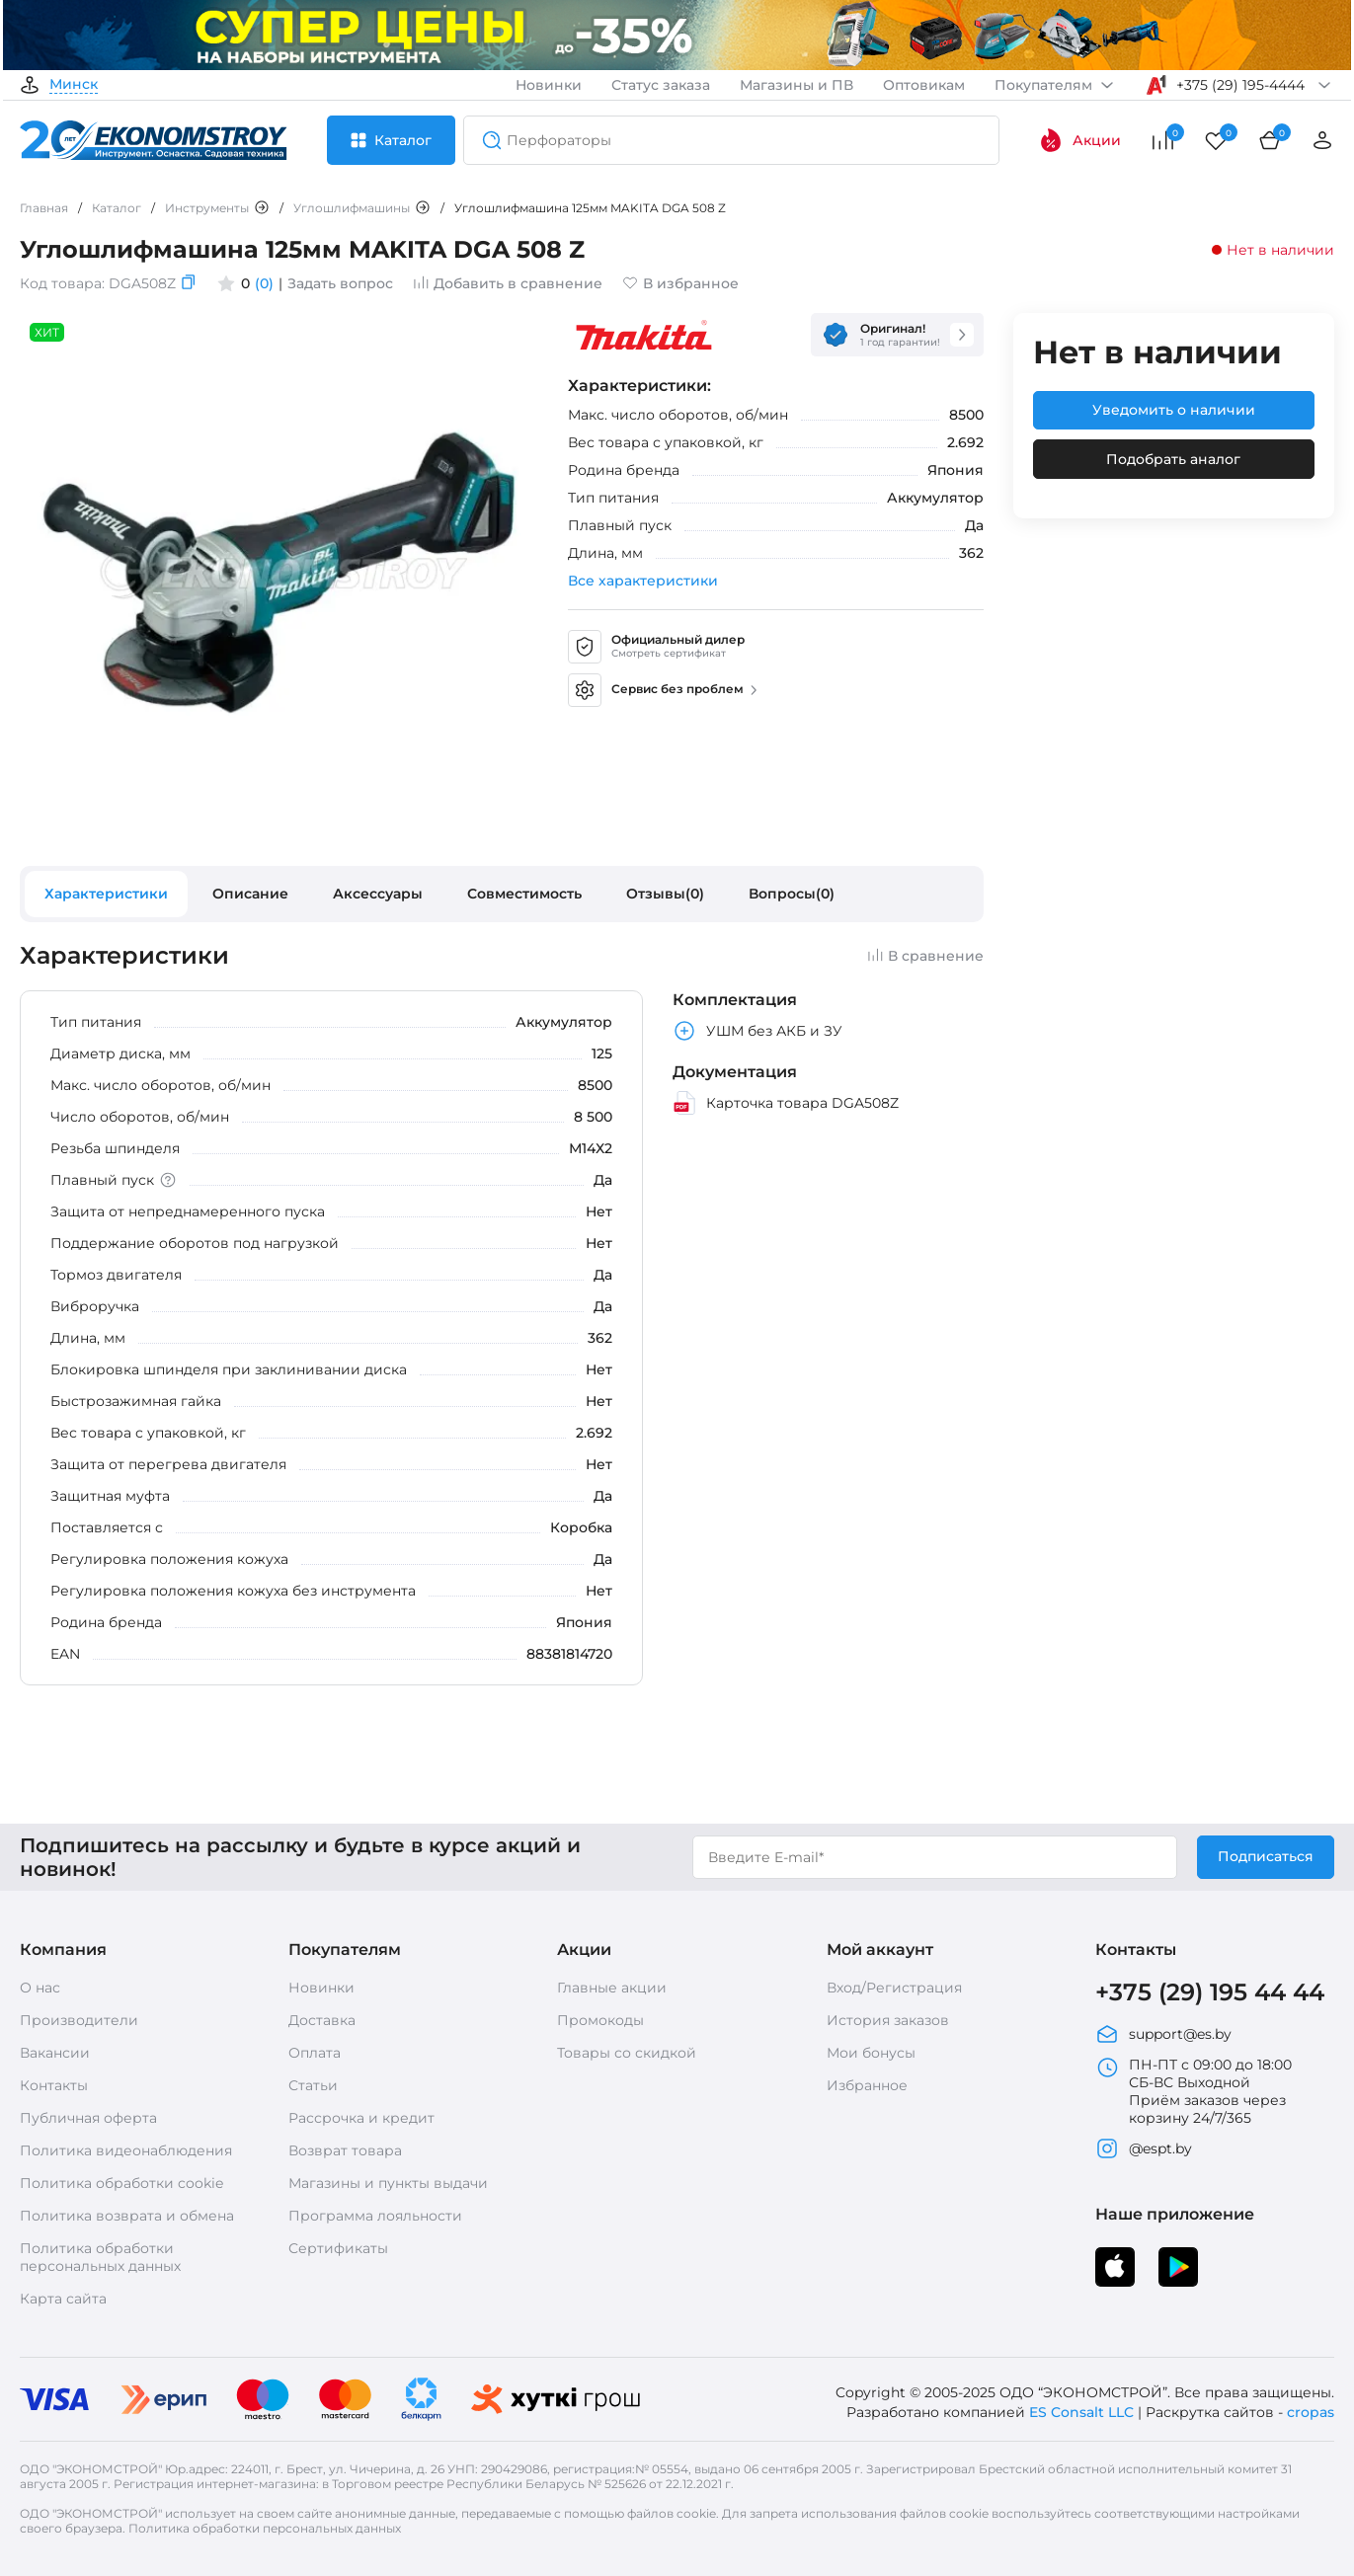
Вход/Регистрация (894, 1987)
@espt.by (1143, 2148)
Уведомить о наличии (1173, 410)
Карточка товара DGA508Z (786, 1103)
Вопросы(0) (792, 893)
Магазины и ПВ (796, 85)
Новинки (549, 85)
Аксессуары (378, 893)
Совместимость (524, 893)
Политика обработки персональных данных (100, 2257)
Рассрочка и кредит (361, 2118)
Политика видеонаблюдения (126, 2150)
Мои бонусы (871, 2053)
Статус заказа (660, 85)
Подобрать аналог (1173, 459)
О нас (40, 1987)
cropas (1310, 2412)
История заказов (888, 2020)
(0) (264, 283)
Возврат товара (345, 2150)
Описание (250, 893)
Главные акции (612, 1987)
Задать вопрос (340, 283)
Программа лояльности (375, 2216)
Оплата (314, 2053)
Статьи (313, 2085)
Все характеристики (643, 580)
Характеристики (106, 893)
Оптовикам (924, 85)
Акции (1080, 140)
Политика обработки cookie (121, 2183)
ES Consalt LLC (1081, 2412)
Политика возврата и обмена (127, 2216)
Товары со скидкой (626, 2053)
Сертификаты (338, 2248)
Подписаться (1266, 1856)
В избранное (680, 283)
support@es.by (1163, 2034)
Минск (73, 85)
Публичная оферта (88, 2118)
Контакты (54, 2085)
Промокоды (600, 2020)
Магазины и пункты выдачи (388, 2183)
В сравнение (925, 956)
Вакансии (55, 2053)
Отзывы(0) (665, 893)
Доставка (322, 2020)
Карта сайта (63, 2298)
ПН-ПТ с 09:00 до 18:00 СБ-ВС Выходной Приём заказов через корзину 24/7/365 (1193, 2091)
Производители (79, 2020)
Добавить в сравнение (507, 283)
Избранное (867, 2085)
